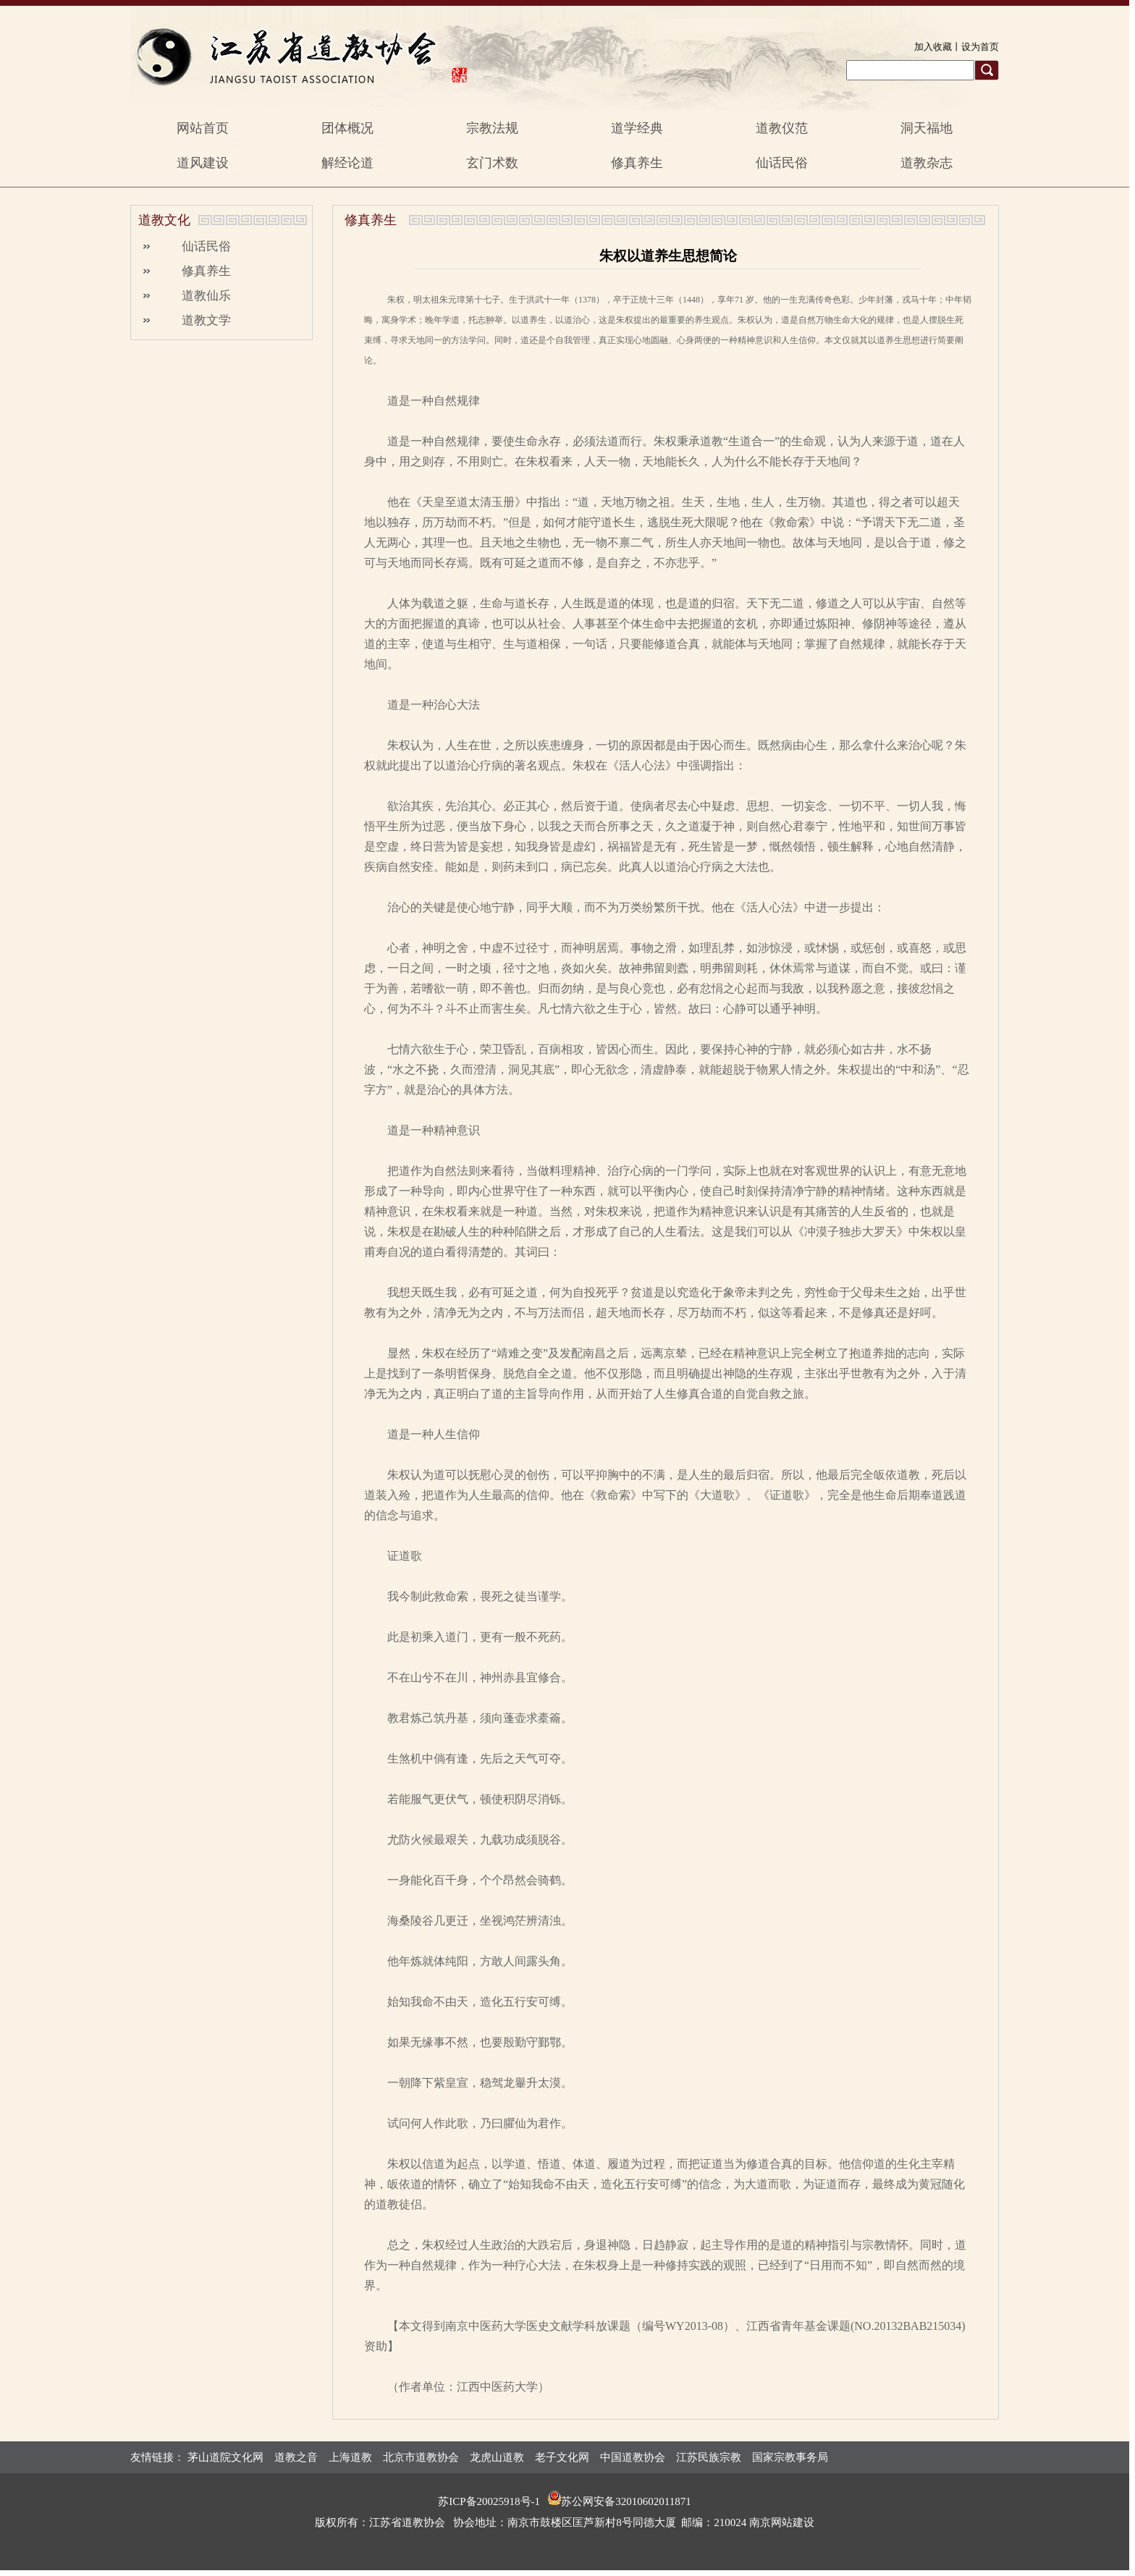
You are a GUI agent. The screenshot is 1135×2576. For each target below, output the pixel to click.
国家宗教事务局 (790, 2457)
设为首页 (980, 46)
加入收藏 (933, 46)
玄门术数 (492, 163)
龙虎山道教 (497, 2457)
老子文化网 (562, 2457)
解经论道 (347, 163)
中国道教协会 (632, 2457)
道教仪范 (782, 128)
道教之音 (296, 2457)
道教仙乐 (206, 296)
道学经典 (637, 128)
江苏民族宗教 (708, 2457)
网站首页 (203, 128)
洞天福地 (926, 128)
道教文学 (206, 320)
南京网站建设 (781, 2522)
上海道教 (350, 2457)
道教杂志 (926, 163)
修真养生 (637, 163)
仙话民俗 (782, 163)
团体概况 (347, 128)
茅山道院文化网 (225, 2457)
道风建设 (203, 163)
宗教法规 (492, 128)
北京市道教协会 (421, 2457)
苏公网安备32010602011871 (626, 2501)
